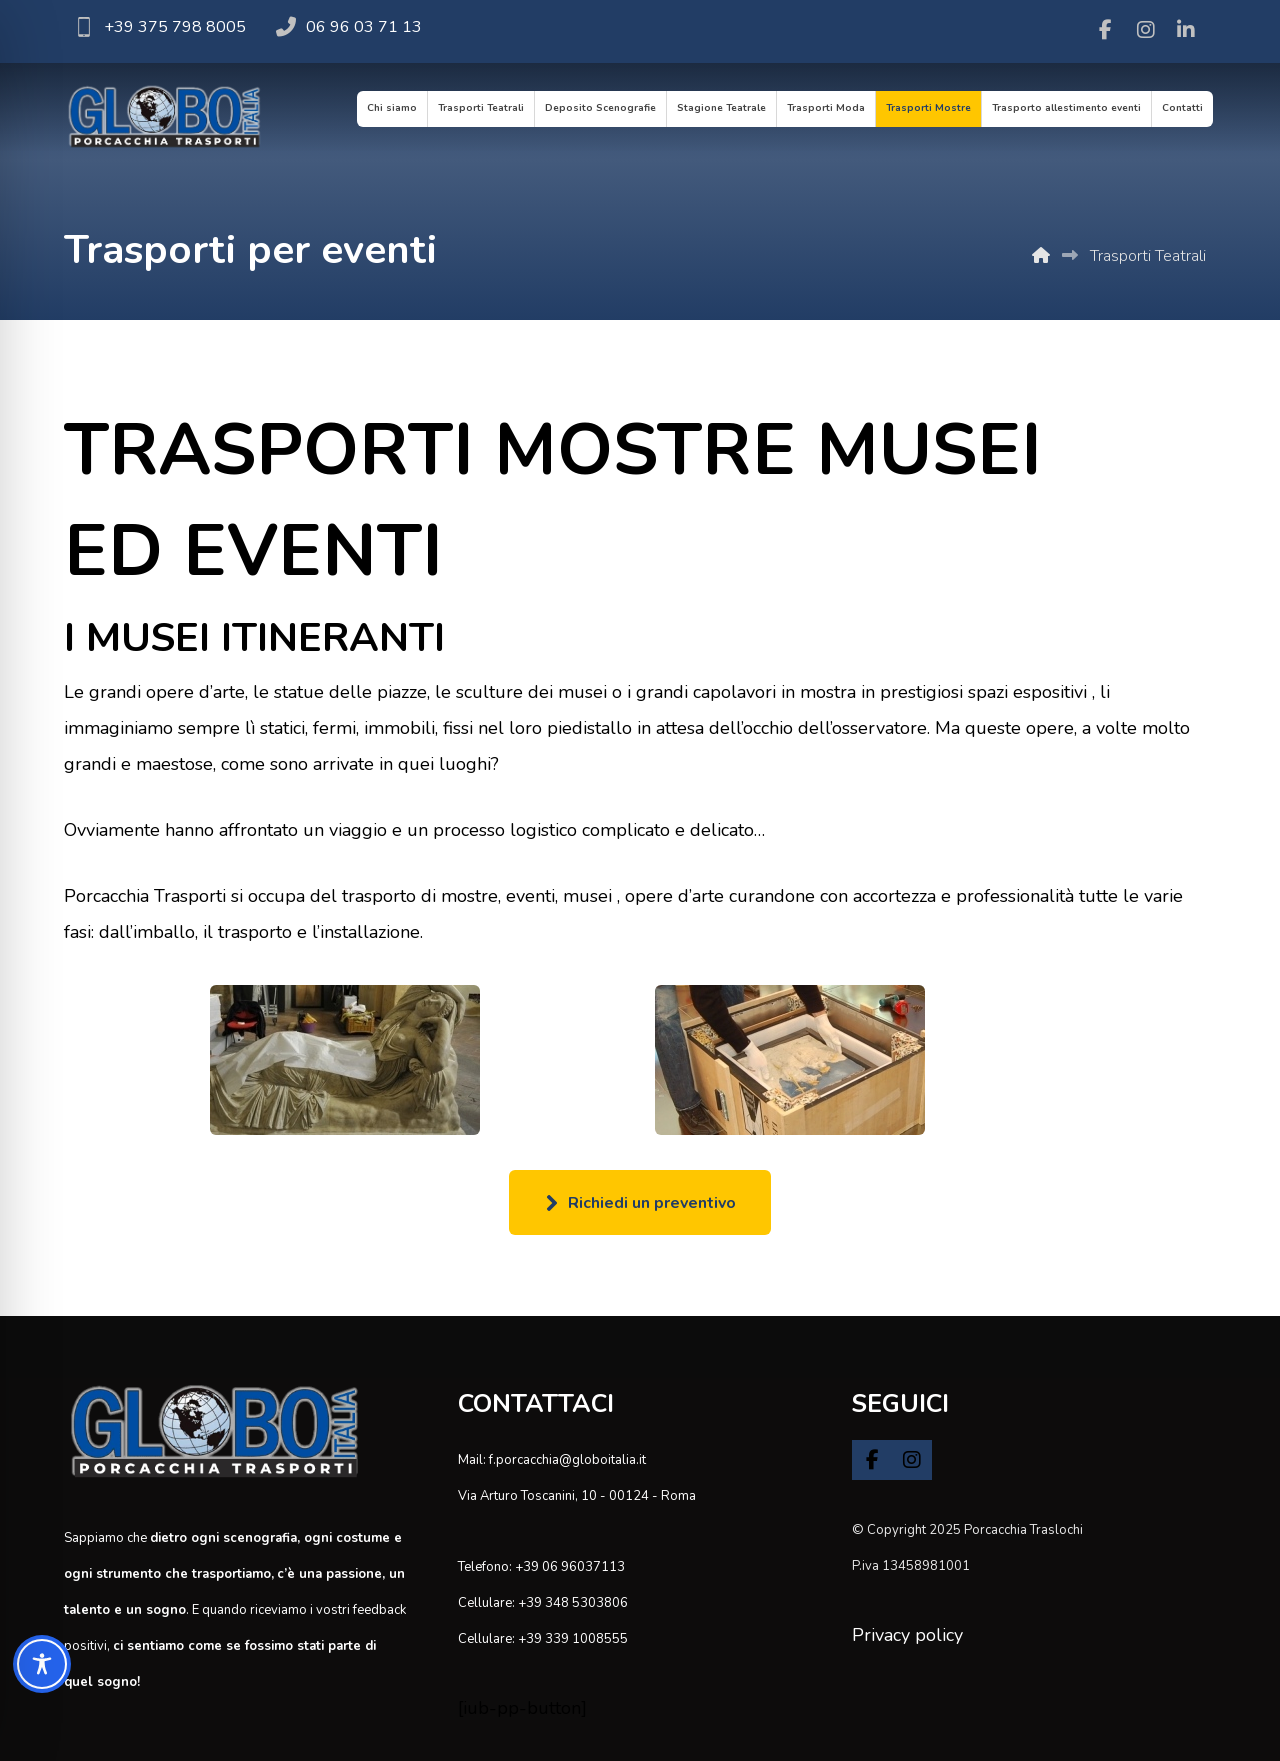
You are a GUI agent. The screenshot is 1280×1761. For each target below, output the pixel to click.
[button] (1106, 30)
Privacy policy (907, 1635)
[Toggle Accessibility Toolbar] (42, 1664)
